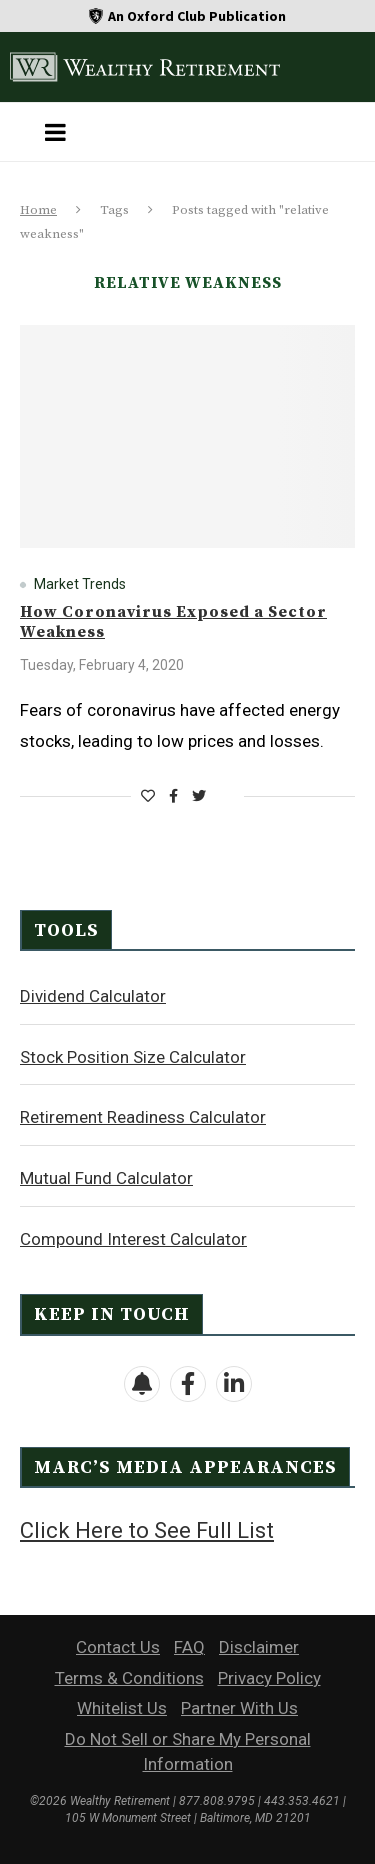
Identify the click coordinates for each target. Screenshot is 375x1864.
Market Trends (80, 584)
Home (38, 210)
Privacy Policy (269, 1678)
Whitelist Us (122, 1708)
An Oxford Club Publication (197, 16)
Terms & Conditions (129, 1678)
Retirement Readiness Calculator (143, 1117)
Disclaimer (259, 1647)
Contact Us (118, 1647)
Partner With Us (239, 1708)
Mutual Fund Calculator (106, 1178)
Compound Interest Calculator (133, 1239)
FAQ (189, 1647)
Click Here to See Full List (147, 1530)
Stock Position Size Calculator (133, 1057)
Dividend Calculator (93, 996)
